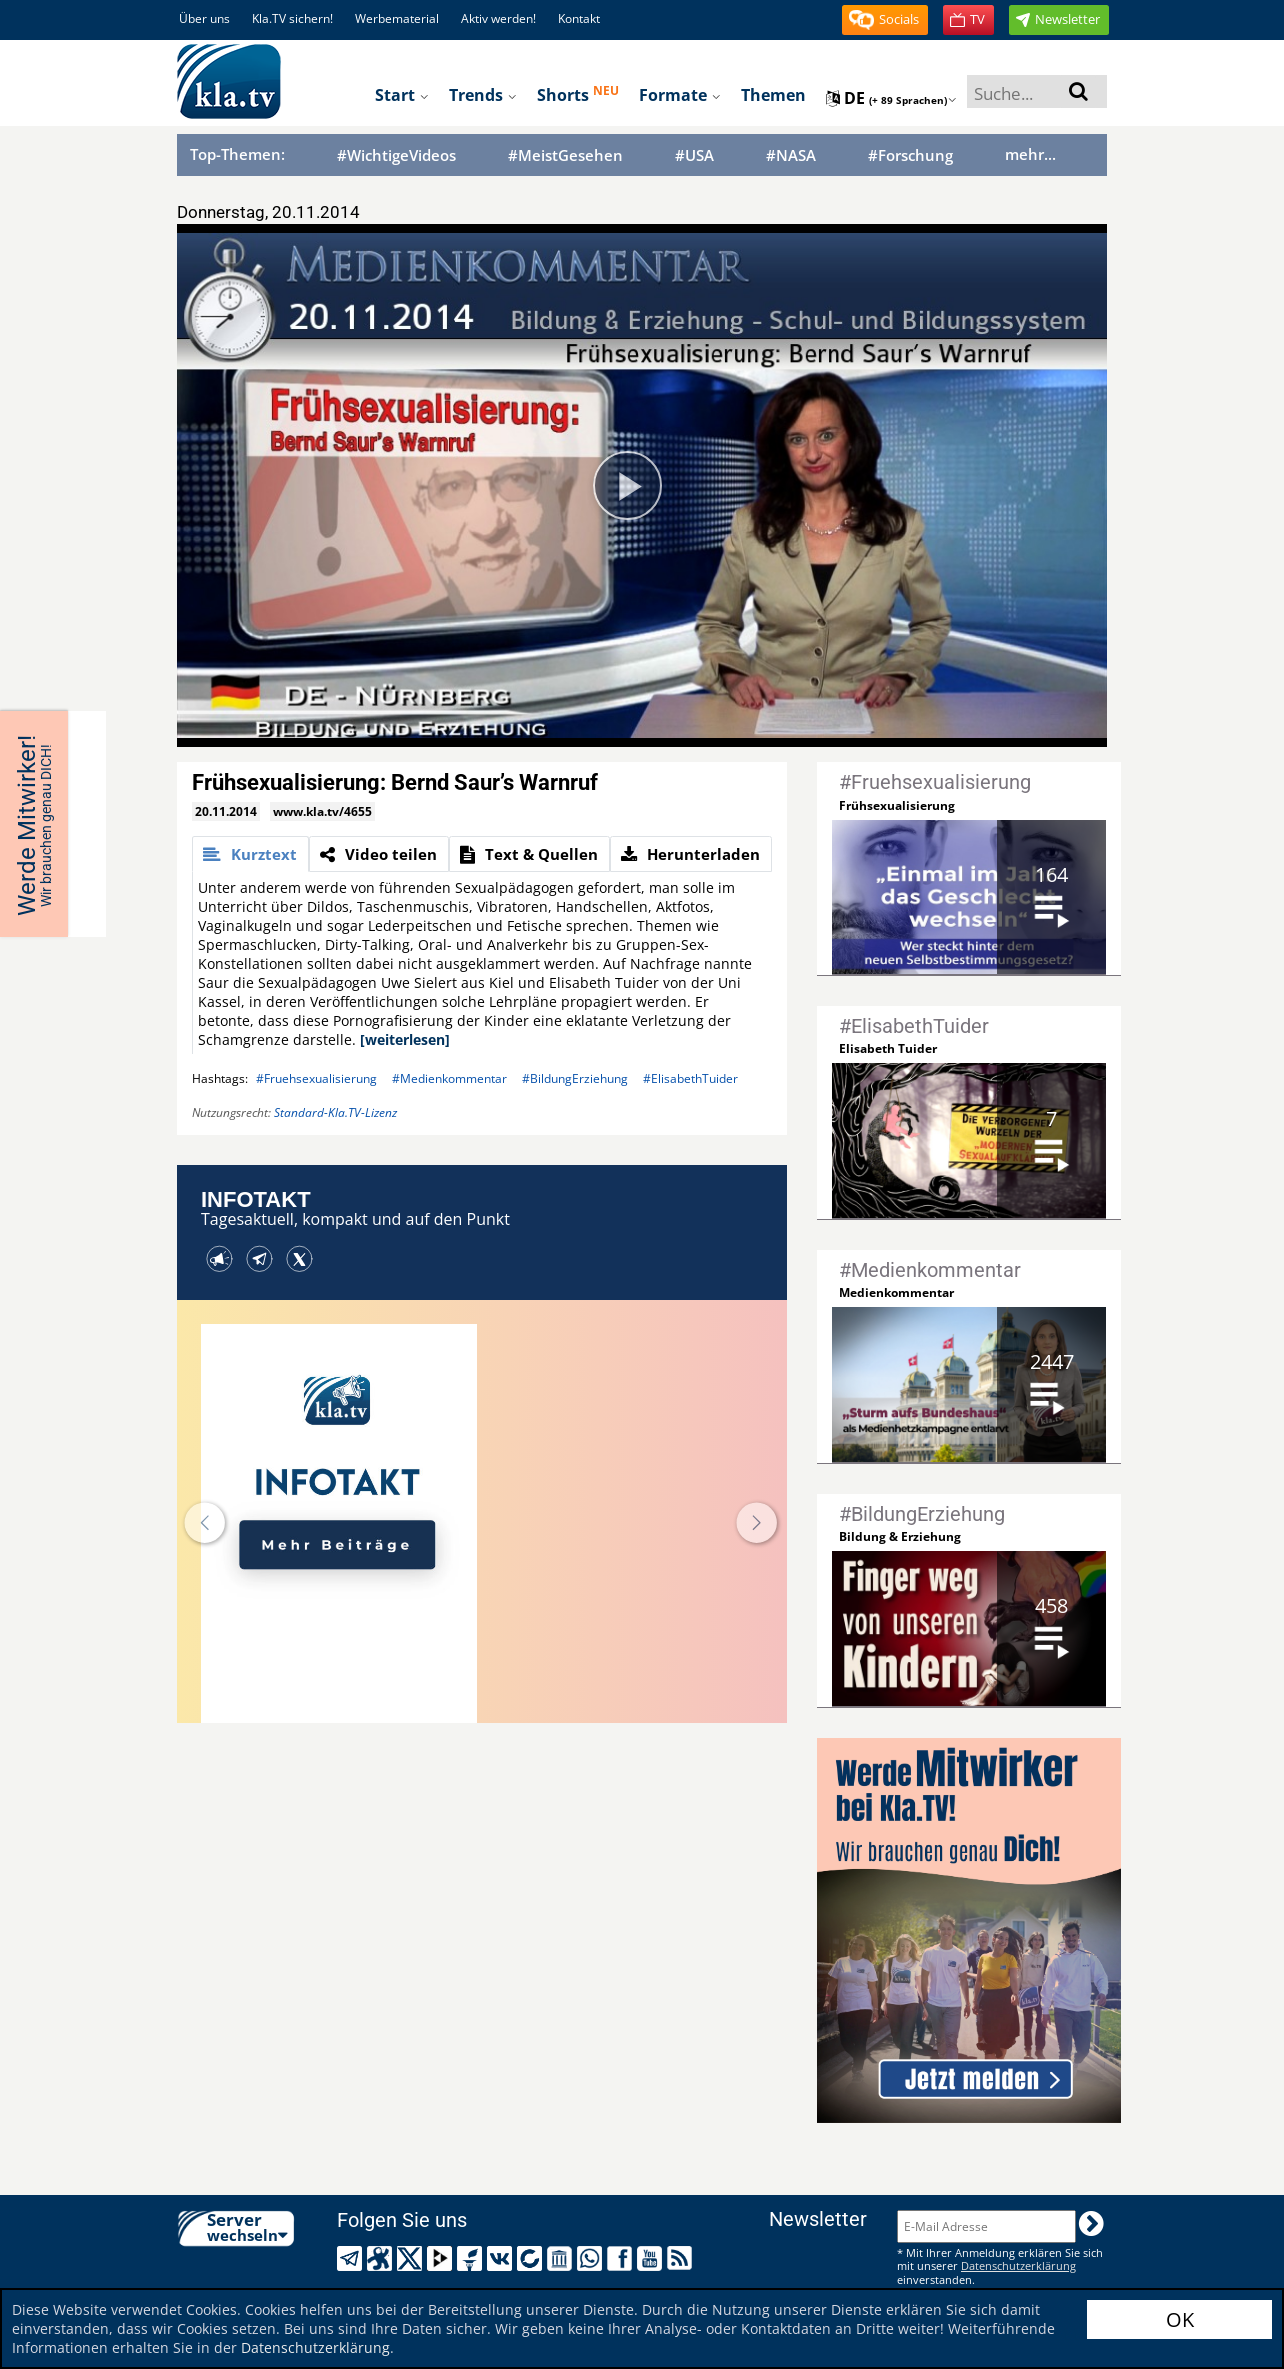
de (891, 98)
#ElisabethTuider (690, 1078)
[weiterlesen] (405, 1039)
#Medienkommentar (449, 1078)
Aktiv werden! (498, 18)
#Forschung (910, 155)
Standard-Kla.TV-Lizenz (335, 1112)
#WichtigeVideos (396, 155)
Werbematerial (397, 18)
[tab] (250, 854)
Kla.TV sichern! (292, 18)
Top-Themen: (237, 154)
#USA (694, 155)
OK (1180, 2319)
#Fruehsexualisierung (316, 1078)
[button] (885, 20)
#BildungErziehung (575, 1078)
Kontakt (579, 18)
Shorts (578, 94)
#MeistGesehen (565, 155)
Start (402, 95)
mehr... (1030, 154)
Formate (680, 95)
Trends (483, 95)
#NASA (791, 155)
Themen (773, 95)
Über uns (204, 18)
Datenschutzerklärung (315, 2347)
